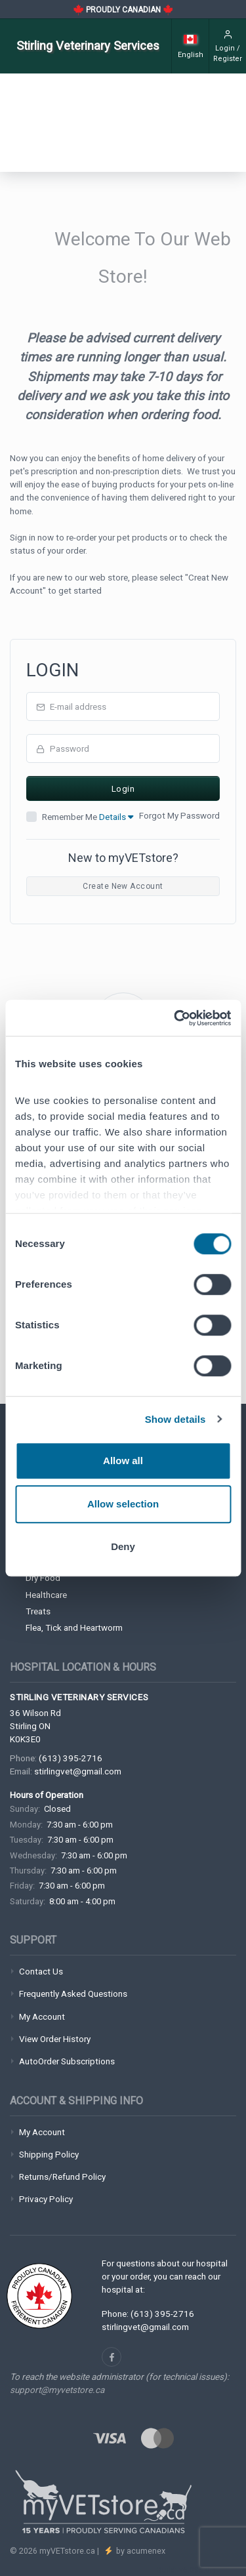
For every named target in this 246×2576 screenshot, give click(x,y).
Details (116, 816)
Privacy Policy (46, 2199)
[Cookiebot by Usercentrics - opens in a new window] (175, 1018)
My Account (42, 2016)
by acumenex (139, 2551)
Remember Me (87, 816)
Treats (38, 1611)
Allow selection (123, 1503)
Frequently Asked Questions (73, 1993)
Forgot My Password (179, 815)
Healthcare (46, 1594)
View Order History (55, 2039)
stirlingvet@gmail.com (77, 1771)
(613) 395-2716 (70, 1758)
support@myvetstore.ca (57, 2389)
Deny (123, 1546)
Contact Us (41, 1971)
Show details (175, 1419)
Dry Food (43, 1577)
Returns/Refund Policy (62, 2176)
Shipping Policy (49, 2154)
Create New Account (123, 886)
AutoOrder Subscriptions (67, 2061)
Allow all (123, 1460)
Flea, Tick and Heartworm (74, 1627)
